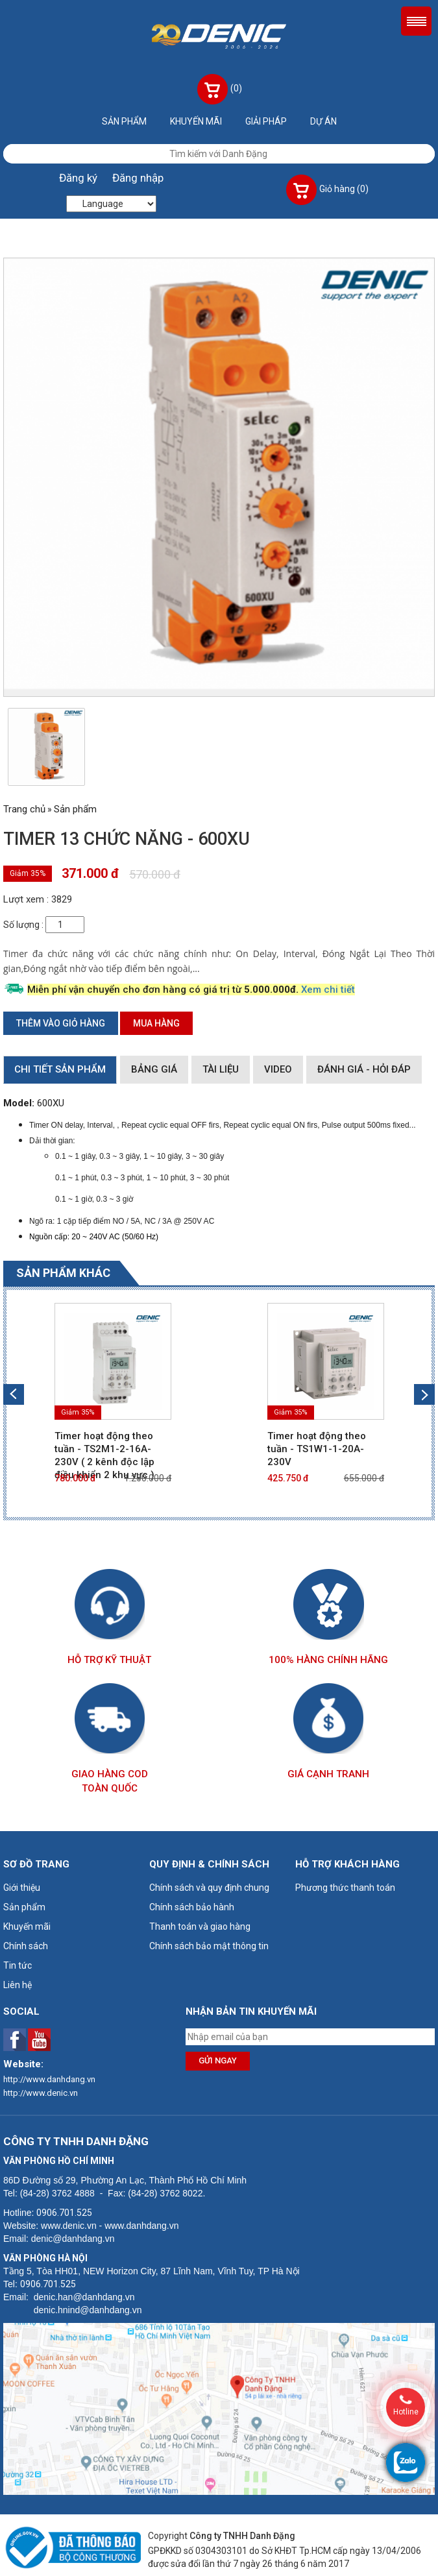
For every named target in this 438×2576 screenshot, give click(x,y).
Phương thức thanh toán (345, 1887)
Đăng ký (78, 177)
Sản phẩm (124, 121)
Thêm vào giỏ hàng (60, 1023)
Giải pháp (266, 121)
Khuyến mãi (196, 121)
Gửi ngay (218, 2060)
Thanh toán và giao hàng (199, 1926)
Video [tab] (278, 1069)
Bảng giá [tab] (154, 1069)
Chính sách (25, 1946)
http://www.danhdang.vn (49, 2079)
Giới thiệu (21, 1887)
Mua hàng (156, 1023)
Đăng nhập (138, 177)
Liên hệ (17, 1985)
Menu (416, 21)
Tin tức (17, 1965)
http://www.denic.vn (40, 2093)
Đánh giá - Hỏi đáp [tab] (364, 1069)
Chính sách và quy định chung (209, 1887)
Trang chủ (24, 809)
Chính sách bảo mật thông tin (209, 1946)
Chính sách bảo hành (191, 1907)
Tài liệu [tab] (220, 1069)
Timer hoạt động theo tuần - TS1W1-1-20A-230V (316, 1449)
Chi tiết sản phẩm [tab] (60, 1069)
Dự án (323, 121)
